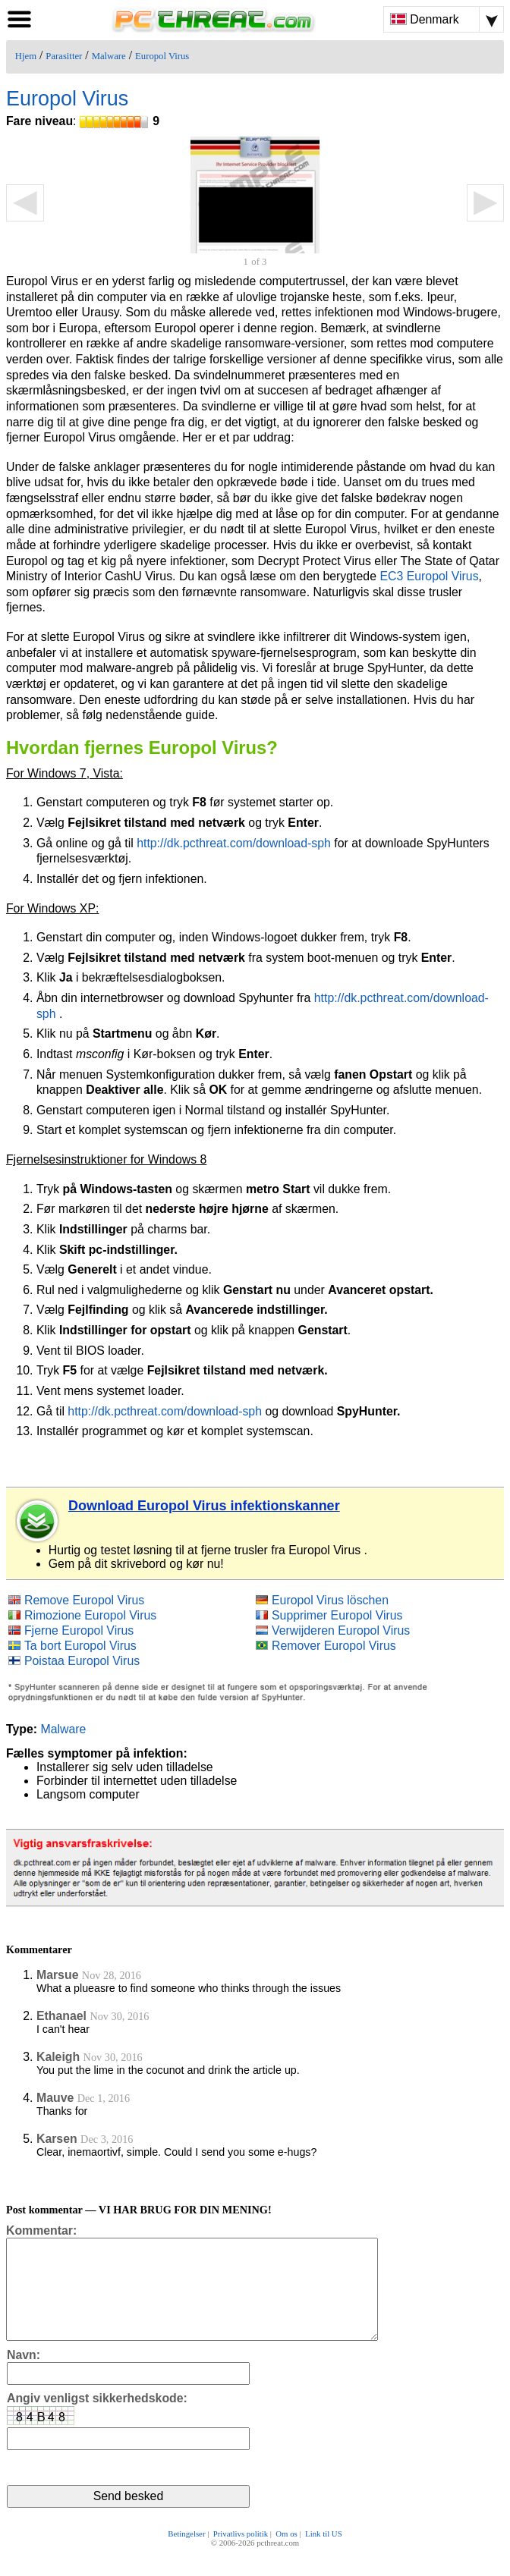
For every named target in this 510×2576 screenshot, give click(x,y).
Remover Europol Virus (334, 1645)
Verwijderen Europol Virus (341, 1630)
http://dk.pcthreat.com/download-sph (234, 843)
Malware (109, 56)
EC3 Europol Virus (428, 576)
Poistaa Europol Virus (82, 1660)
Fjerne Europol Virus (79, 1630)
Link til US (323, 2554)
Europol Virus (162, 56)
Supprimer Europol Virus (337, 1615)
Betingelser (186, 2554)
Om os (286, 2554)
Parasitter (64, 56)
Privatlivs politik (240, 2554)
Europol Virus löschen (330, 1600)
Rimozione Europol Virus (90, 1615)
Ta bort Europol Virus (80, 1645)
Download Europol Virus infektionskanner (204, 1505)
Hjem (25, 56)
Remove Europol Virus (84, 1600)
